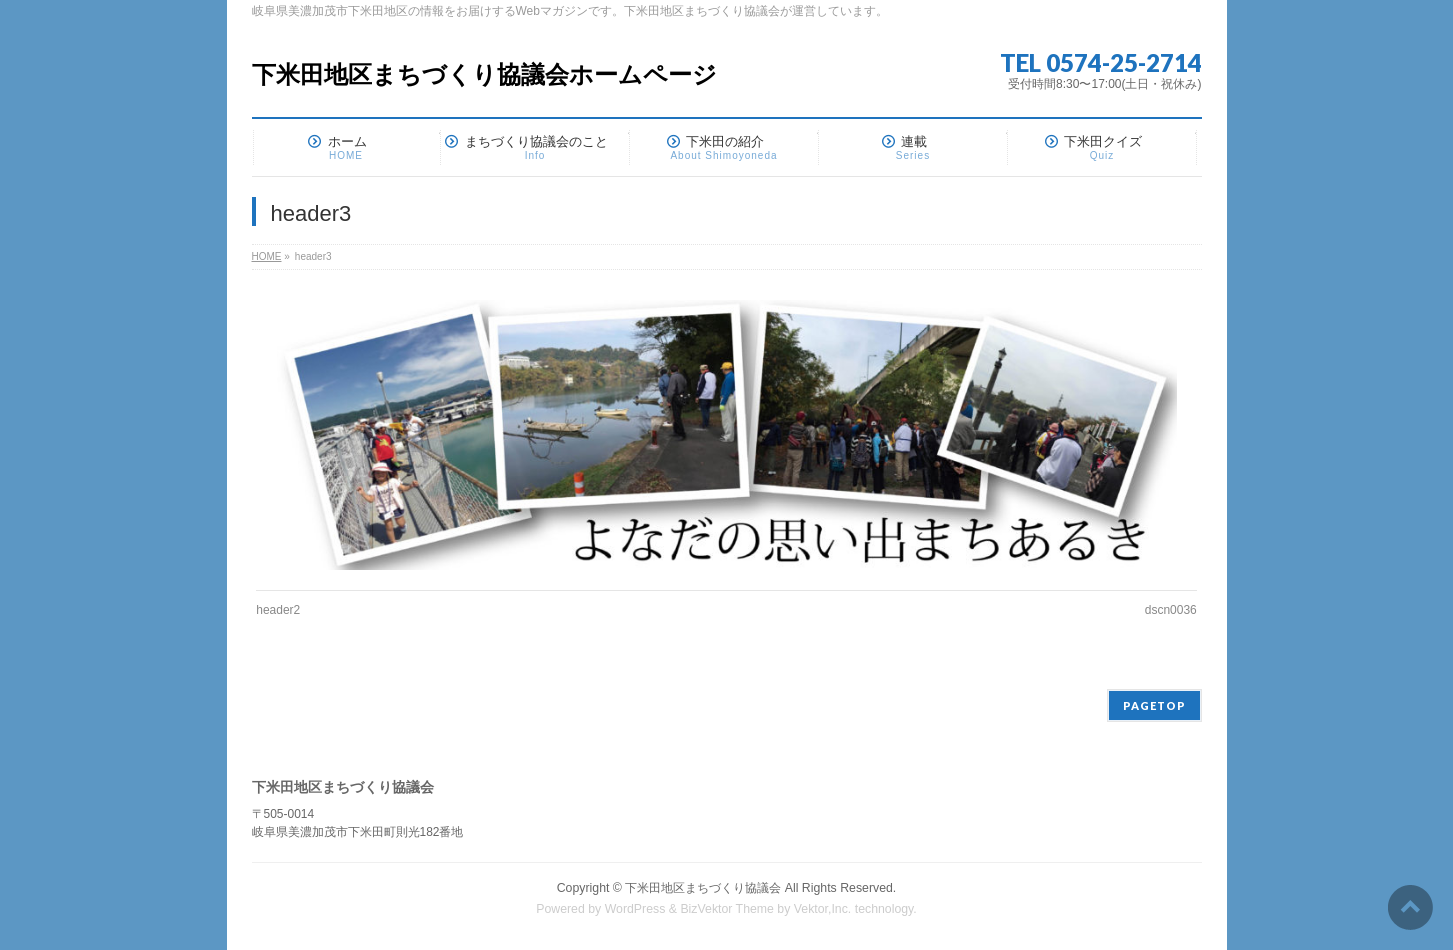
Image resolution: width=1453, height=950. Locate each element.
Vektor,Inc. (823, 909)
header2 (278, 610)
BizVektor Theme (727, 909)
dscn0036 (1171, 610)
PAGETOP (1154, 705)
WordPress (635, 909)
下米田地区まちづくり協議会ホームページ (484, 74)
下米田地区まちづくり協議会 (703, 888)
